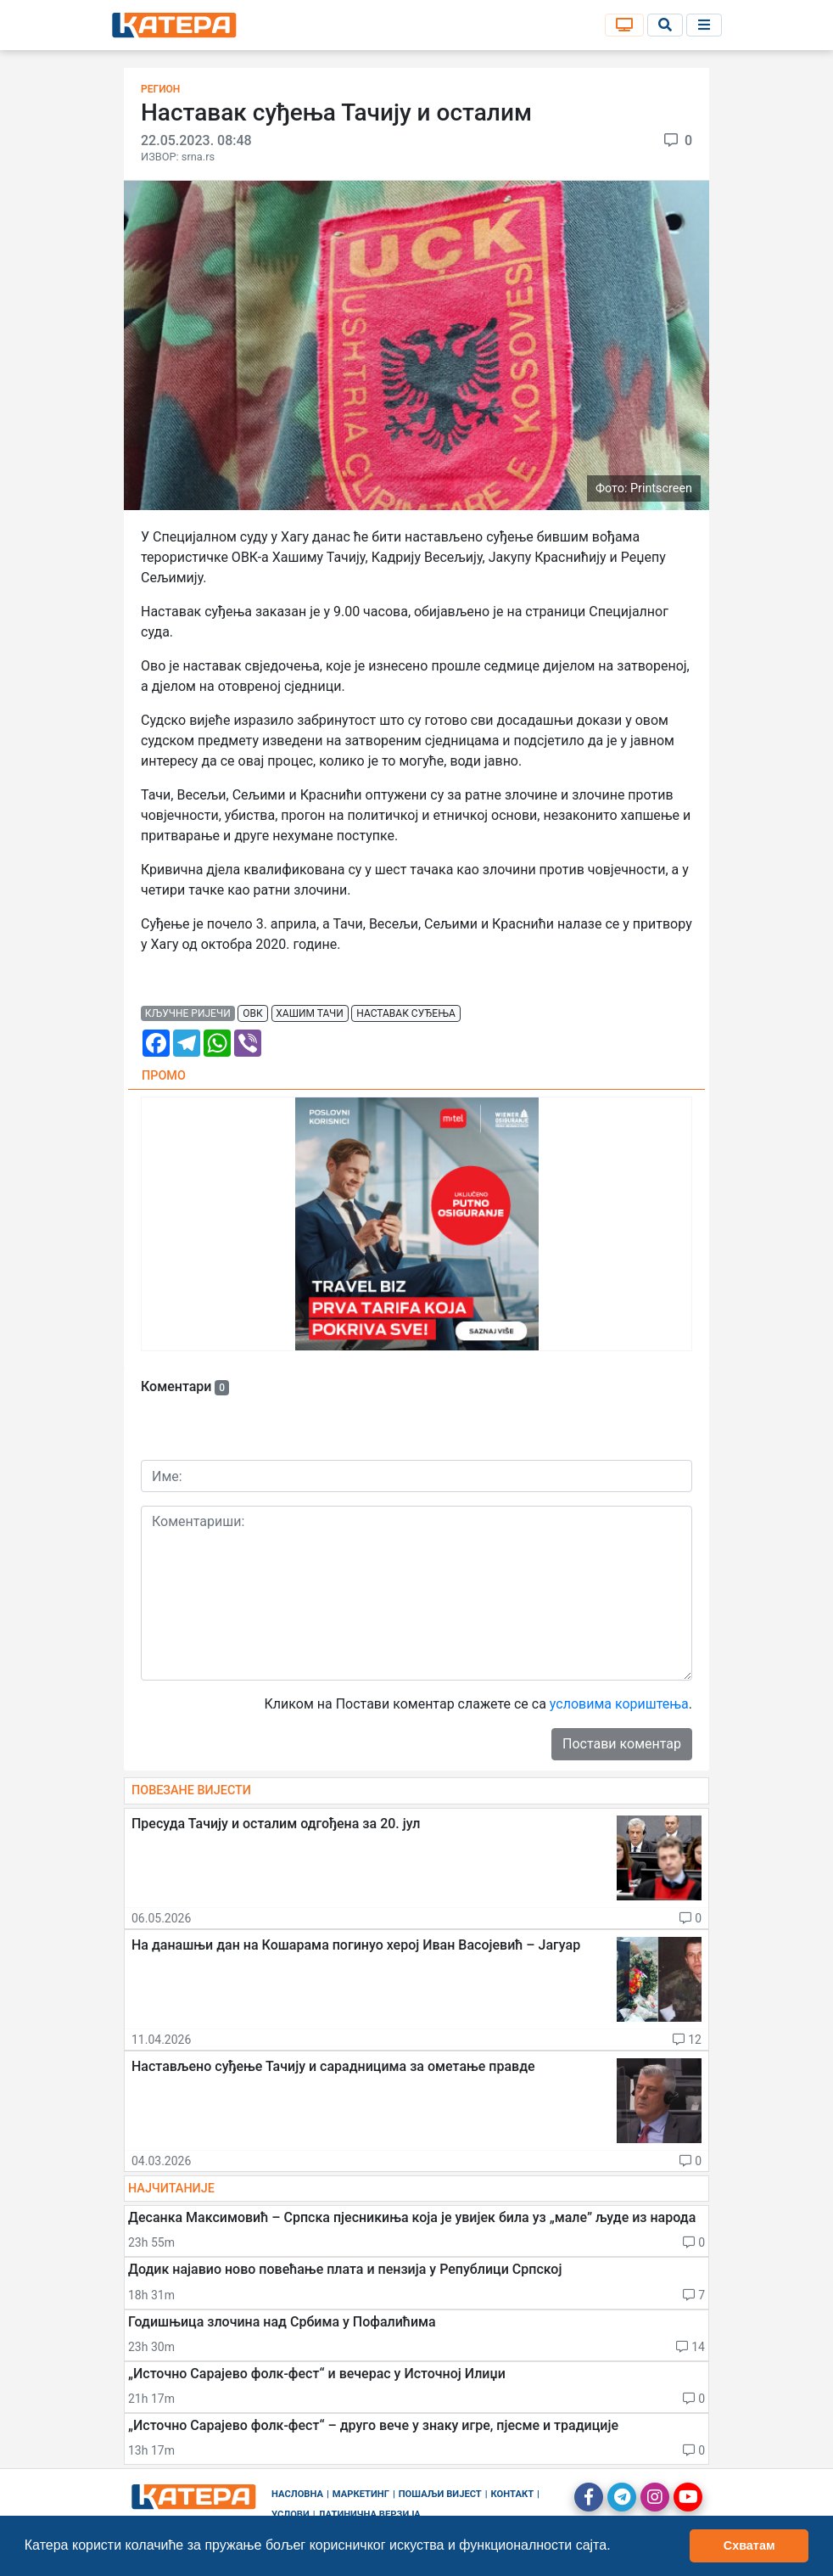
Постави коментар (621, 1744)
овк (252, 1013)
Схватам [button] (749, 2545)
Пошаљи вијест (440, 2494)
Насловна (297, 2494)
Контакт (512, 2494)
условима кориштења (619, 1704)
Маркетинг (361, 2494)
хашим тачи (309, 1013)
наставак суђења (406, 1013)
